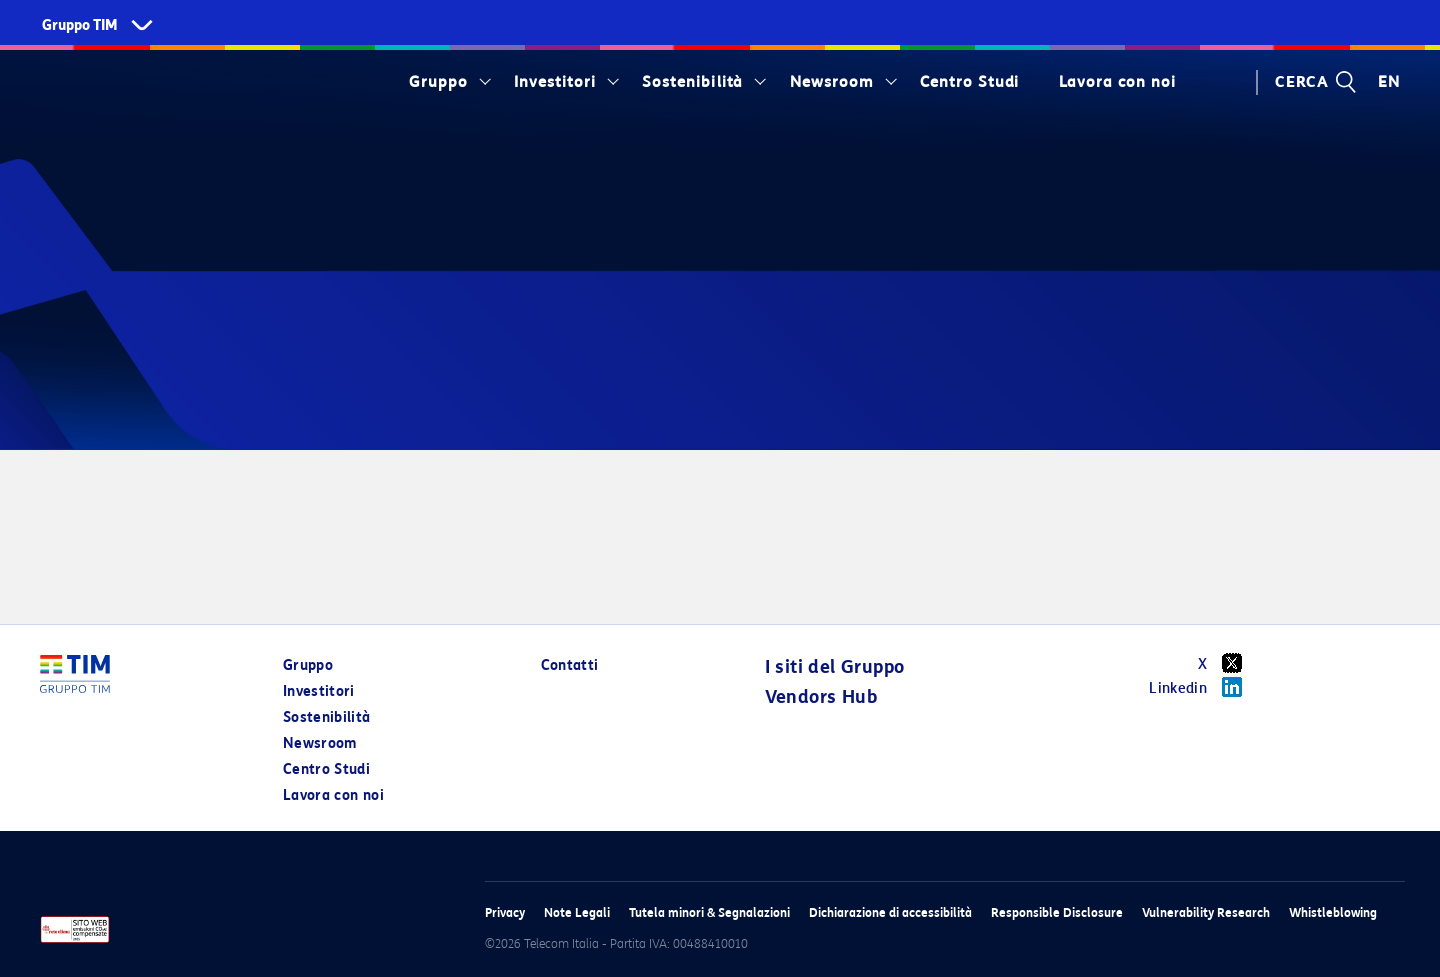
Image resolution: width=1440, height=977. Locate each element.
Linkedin (1202, 687)
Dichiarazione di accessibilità (890, 912)
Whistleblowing (1333, 912)
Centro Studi (970, 82)
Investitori (555, 82)
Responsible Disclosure (1057, 912)
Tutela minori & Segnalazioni (709, 912)
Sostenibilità (692, 82)
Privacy (505, 912)
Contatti (570, 665)
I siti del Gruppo (835, 667)
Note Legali (577, 912)
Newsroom (832, 82)
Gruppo (438, 82)
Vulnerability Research (1206, 912)
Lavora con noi (1117, 82)
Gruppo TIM (80, 25)
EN (1389, 82)
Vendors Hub (821, 697)
